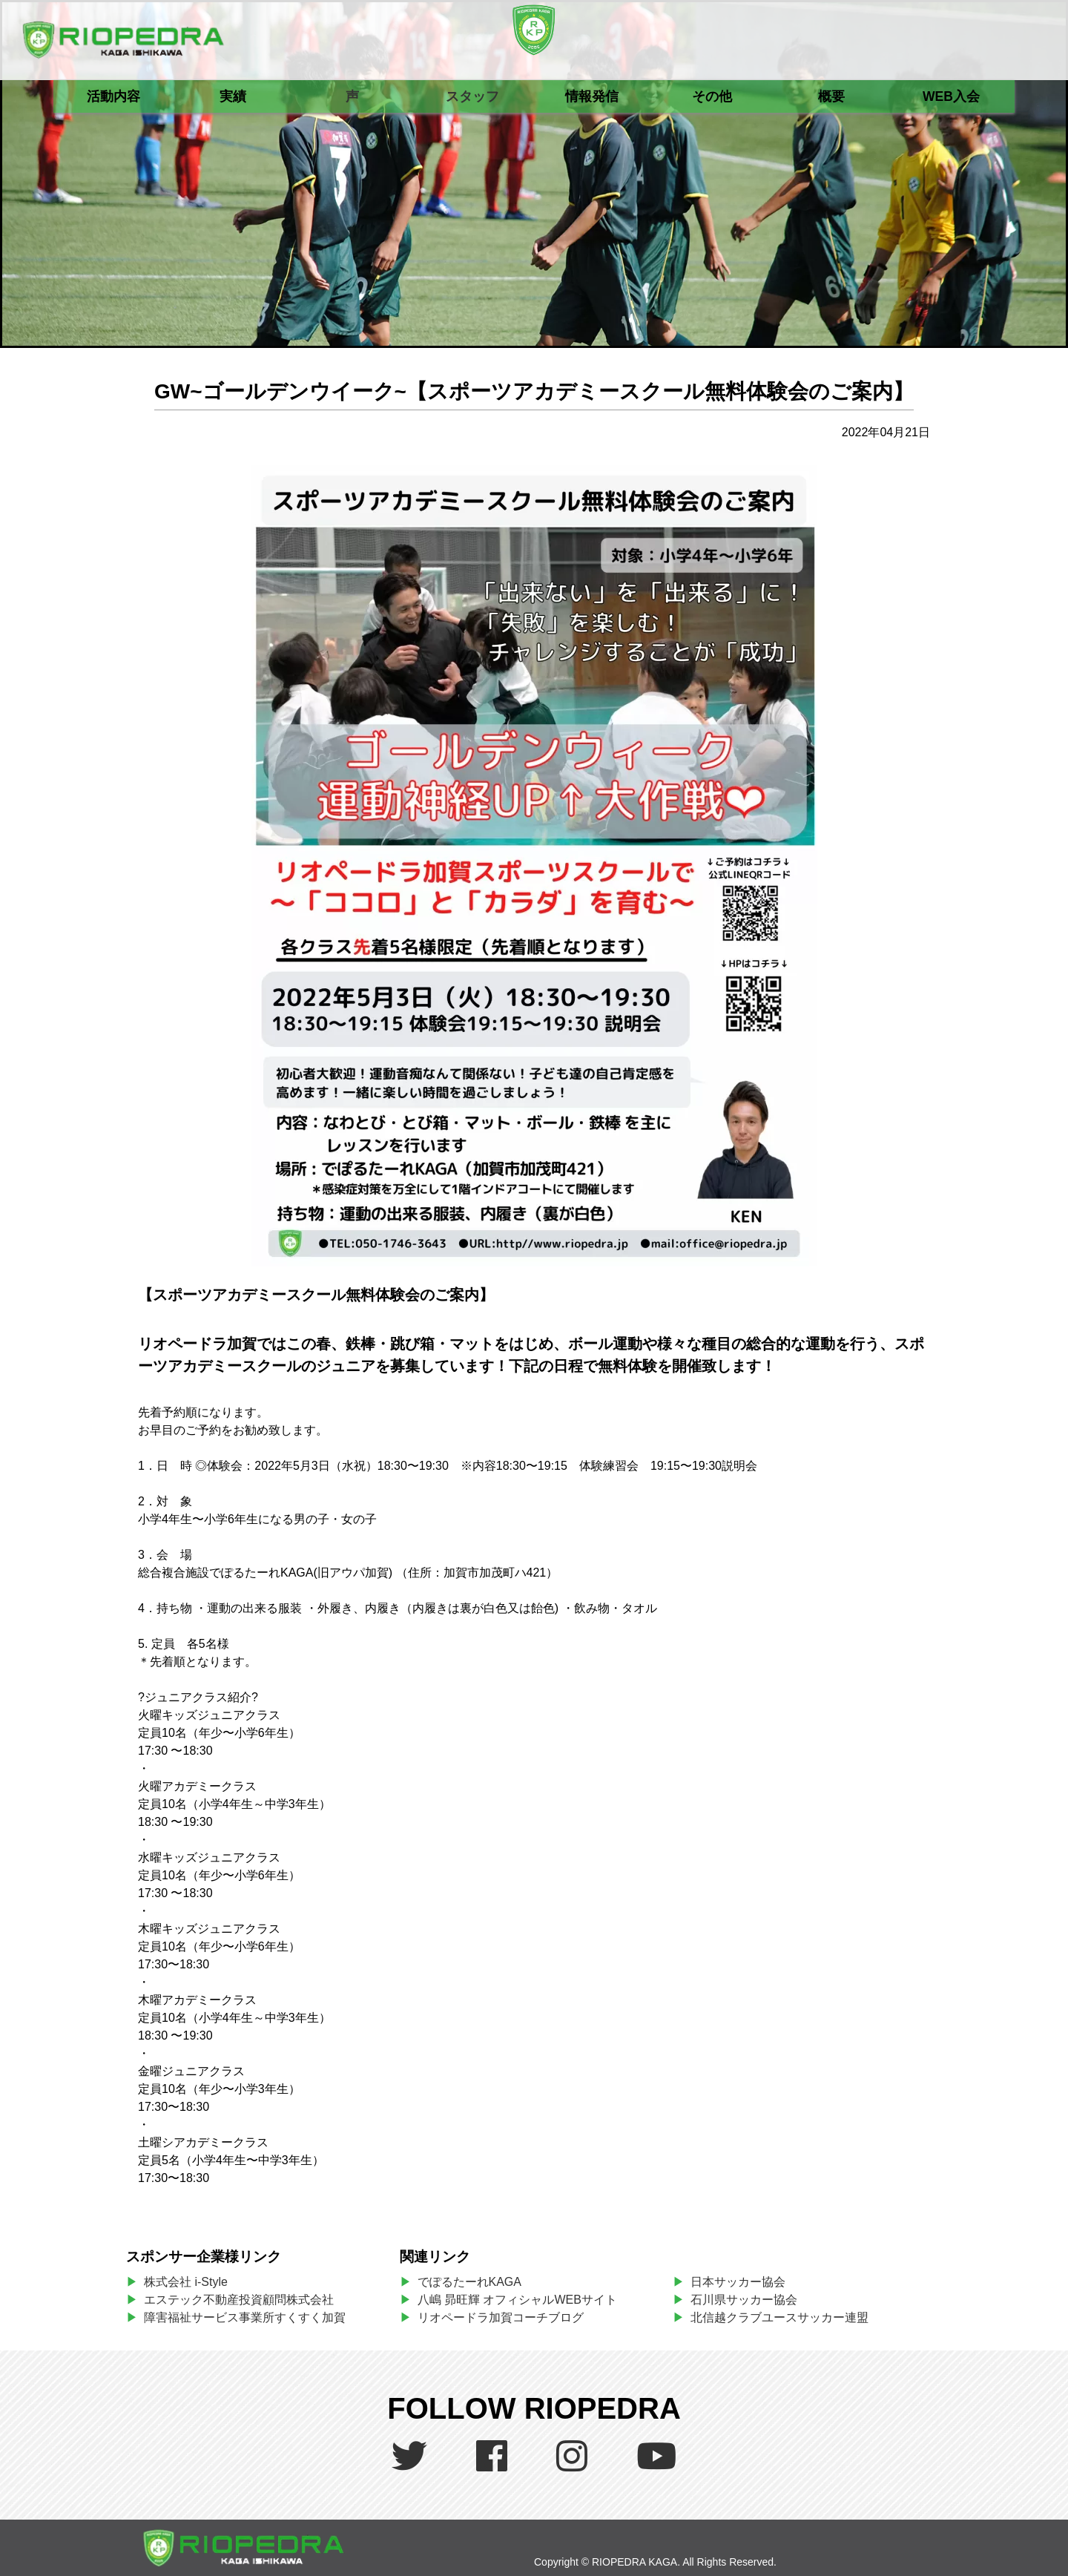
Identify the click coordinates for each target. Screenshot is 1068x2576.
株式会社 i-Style (186, 2282)
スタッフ (472, 96)
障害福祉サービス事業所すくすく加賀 (245, 2317)
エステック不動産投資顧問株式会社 (239, 2299)
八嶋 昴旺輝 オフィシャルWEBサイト (523, 2299)
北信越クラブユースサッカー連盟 (779, 2317)
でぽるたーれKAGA (469, 2282)
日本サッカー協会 (737, 2282)
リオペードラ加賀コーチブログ (501, 2317)
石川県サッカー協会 (743, 2299)
